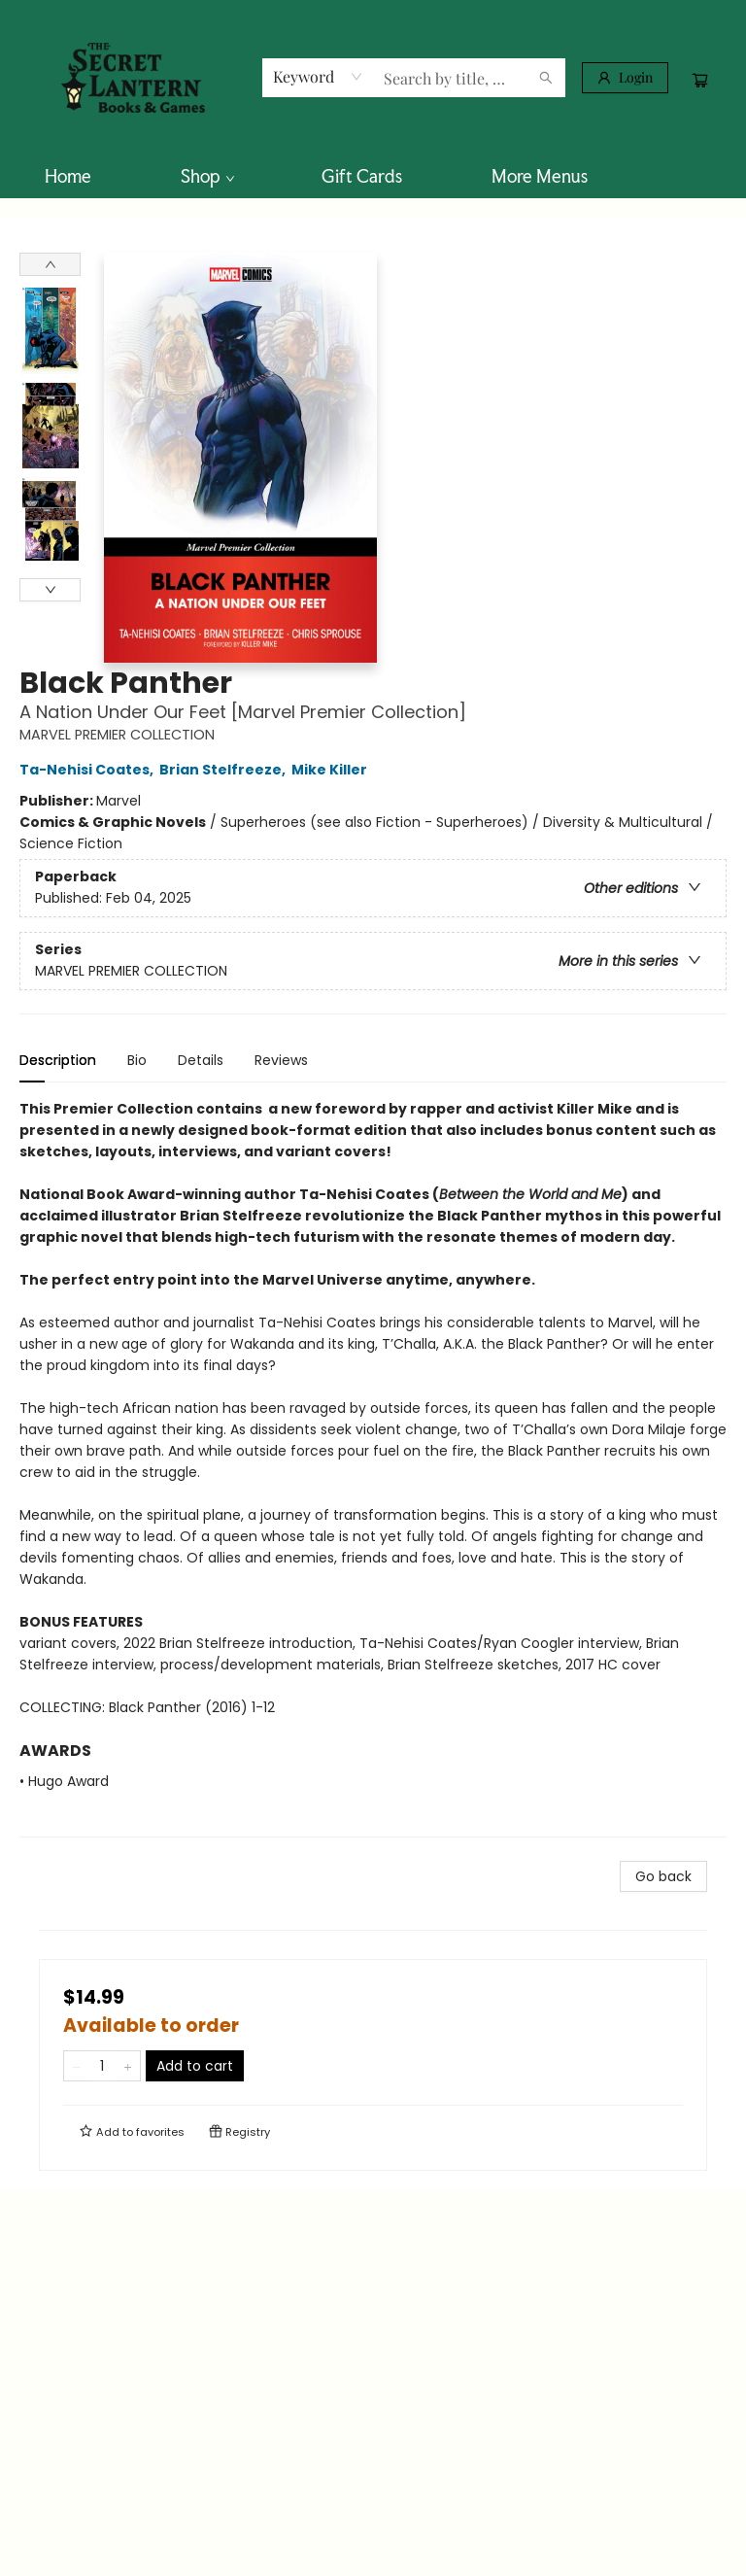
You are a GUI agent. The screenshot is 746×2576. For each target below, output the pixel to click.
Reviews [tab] (281, 1060)
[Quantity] (102, 2065)
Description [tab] (57, 1060)
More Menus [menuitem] (540, 176)
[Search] (545, 77)
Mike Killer (332, 769)
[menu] (373, 176)
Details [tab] (200, 1060)
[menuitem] (68, 176)
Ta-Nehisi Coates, (89, 769)
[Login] (625, 77)
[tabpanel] (373, 1468)
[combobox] (318, 76)
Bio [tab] (137, 1060)
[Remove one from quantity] (76, 2066)
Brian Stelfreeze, (225, 769)
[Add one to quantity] (128, 2066)
